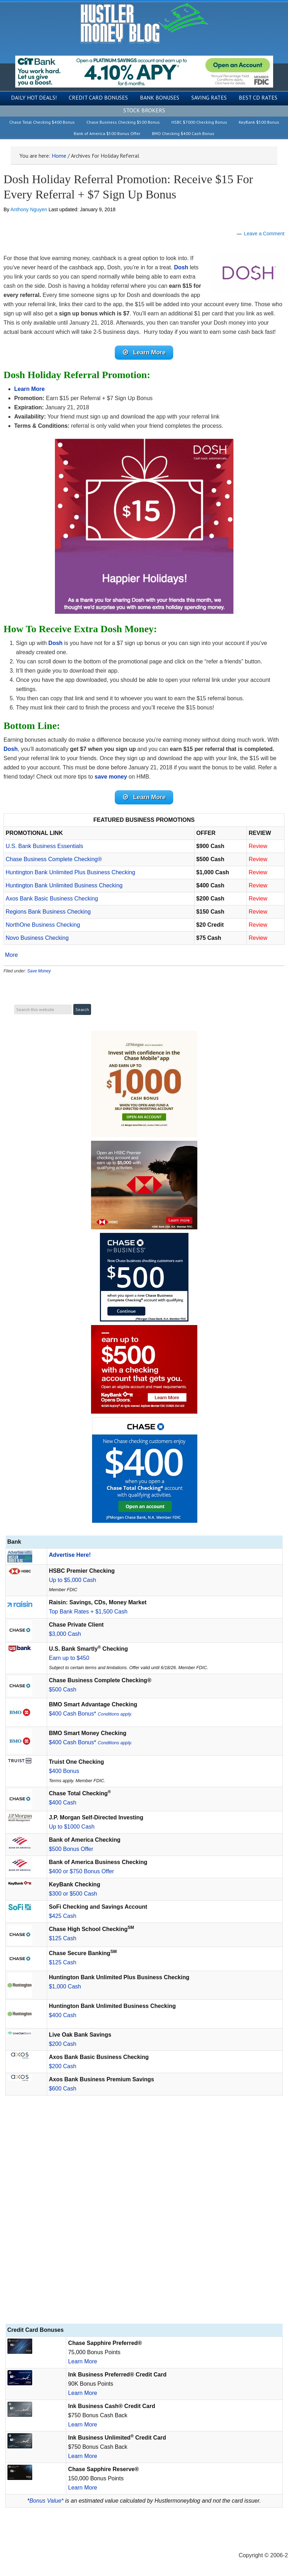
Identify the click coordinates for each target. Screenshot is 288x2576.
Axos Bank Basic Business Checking (52, 899)
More (11, 955)
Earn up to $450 (69, 1658)
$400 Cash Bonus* (90, 1714)
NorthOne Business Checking (43, 925)
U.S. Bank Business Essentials (44, 846)
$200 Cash (62, 2044)
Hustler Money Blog (144, 23)
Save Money (39, 971)
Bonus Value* (46, 2501)
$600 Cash (62, 2089)
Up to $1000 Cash (72, 1827)
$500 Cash (62, 1690)
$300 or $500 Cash (73, 1894)
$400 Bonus (64, 1771)
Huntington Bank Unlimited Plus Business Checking (70, 872)
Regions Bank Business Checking (48, 912)
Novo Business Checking (37, 938)
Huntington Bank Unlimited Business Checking (64, 885)
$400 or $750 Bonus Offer (81, 1871)
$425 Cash (62, 1916)
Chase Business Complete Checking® (54, 859)
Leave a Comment (264, 233)
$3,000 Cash (65, 1634)
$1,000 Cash (65, 1986)
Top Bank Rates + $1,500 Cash (88, 1612)
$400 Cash (62, 1803)
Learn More (82, 2361)
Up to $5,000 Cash (72, 1580)
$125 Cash (62, 1938)
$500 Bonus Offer (71, 1849)
